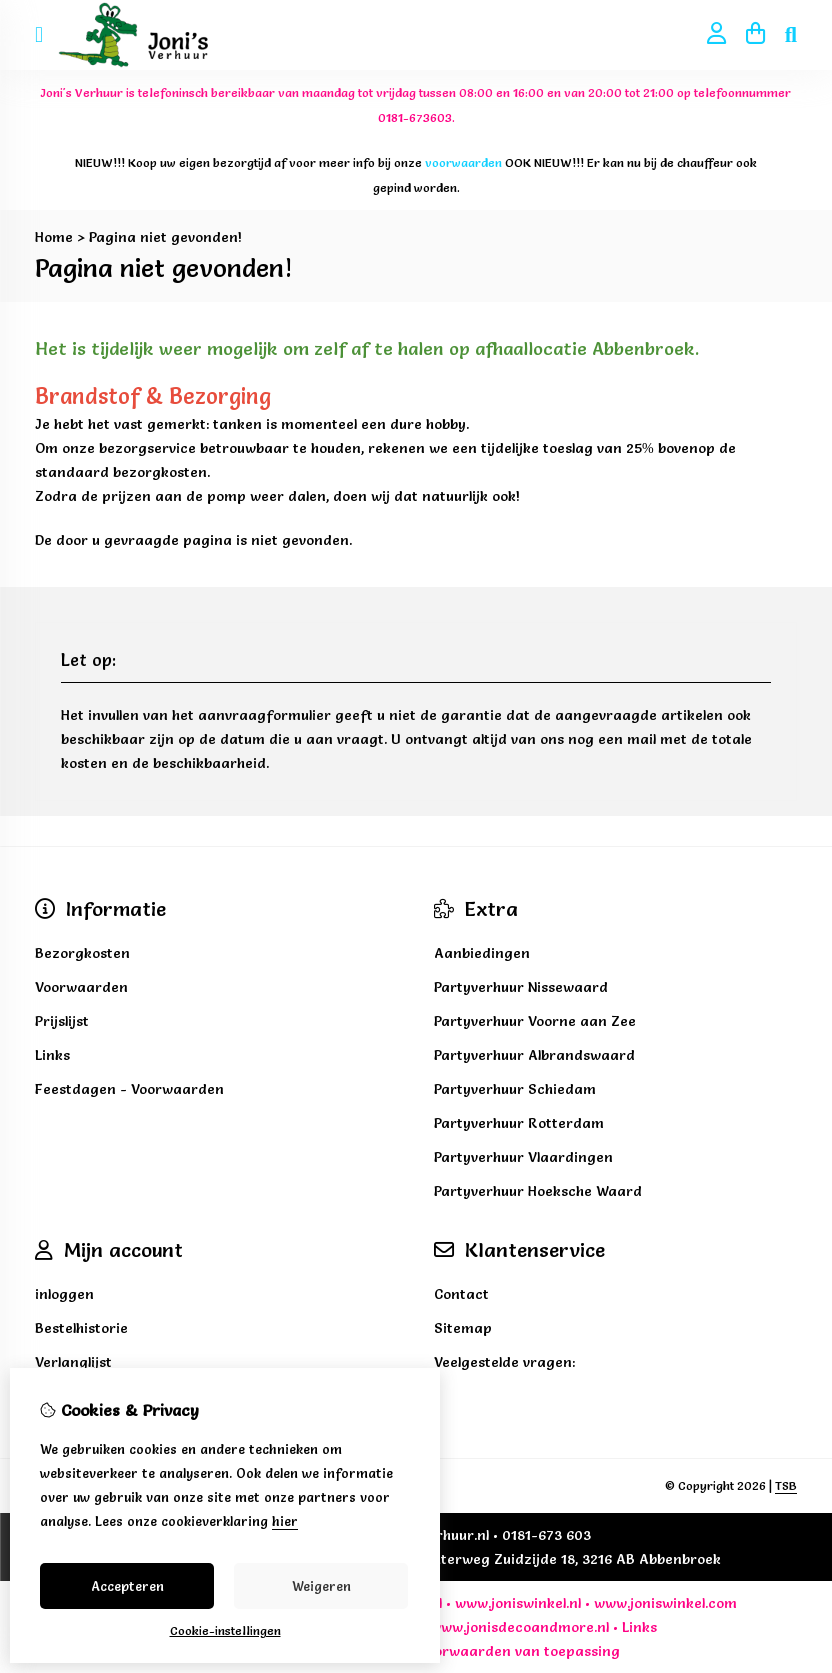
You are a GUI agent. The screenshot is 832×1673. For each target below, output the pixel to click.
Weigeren (321, 1586)
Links (639, 1627)
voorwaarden (465, 1651)
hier (285, 1521)
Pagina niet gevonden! (165, 237)
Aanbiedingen (482, 953)
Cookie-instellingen (225, 1630)
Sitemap (463, 1328)
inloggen (64, 1294)
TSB (786, 1485)
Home (54, 237)
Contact (461, 1294)
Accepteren (127, 1586)
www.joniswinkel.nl (518, 1603)
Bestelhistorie (81, 1328)
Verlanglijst (73, 1362)
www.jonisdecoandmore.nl (519, 1627)
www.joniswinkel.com (665, 1603)
